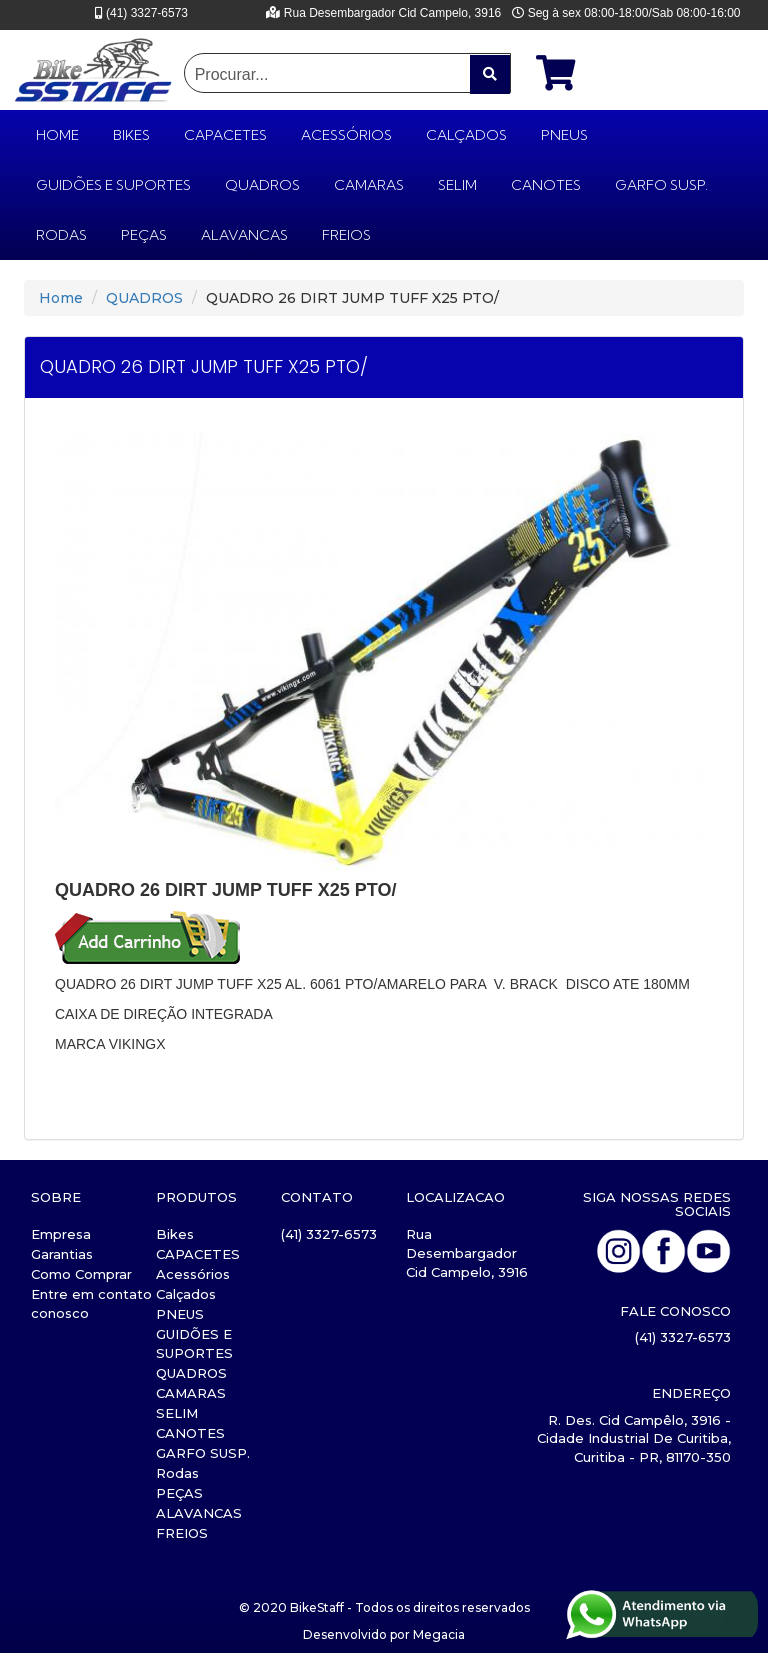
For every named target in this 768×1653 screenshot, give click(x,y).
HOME (57, 135)
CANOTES (546, 185)
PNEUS (564, 135)
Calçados (466, 135)
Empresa (61, 1234)
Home (61, 298)
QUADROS (262, 185)
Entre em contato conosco (91, 1303)
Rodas (61, 235)
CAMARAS (369, 185)
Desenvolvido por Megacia (384, 1634)
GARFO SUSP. (661, 185)
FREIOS (346, 235)
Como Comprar (81, 1274)
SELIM (457, 185)
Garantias (62, 1254)
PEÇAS (144, 235)
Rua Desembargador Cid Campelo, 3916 (467, 1253)
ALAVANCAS (244, 235)
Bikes (131, 135)
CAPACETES (225, 135)
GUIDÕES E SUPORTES (113, 185)
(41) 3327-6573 (329, 1234)
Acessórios (346, 135)
